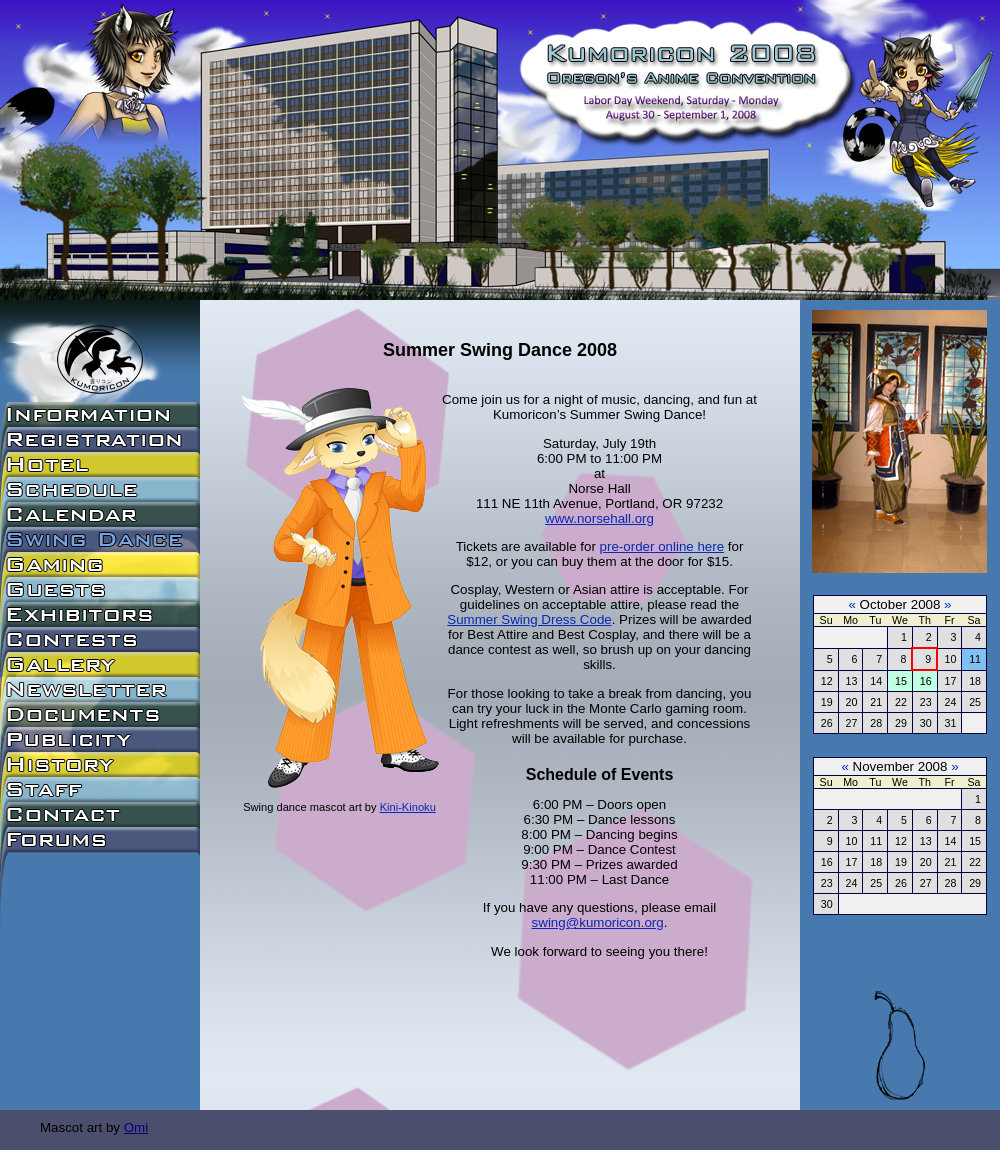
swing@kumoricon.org (598, 922)
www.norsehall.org (599, 518)
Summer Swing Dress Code (529, 619)
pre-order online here (662, 546)
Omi (136, 1127)
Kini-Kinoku (408, 807)
